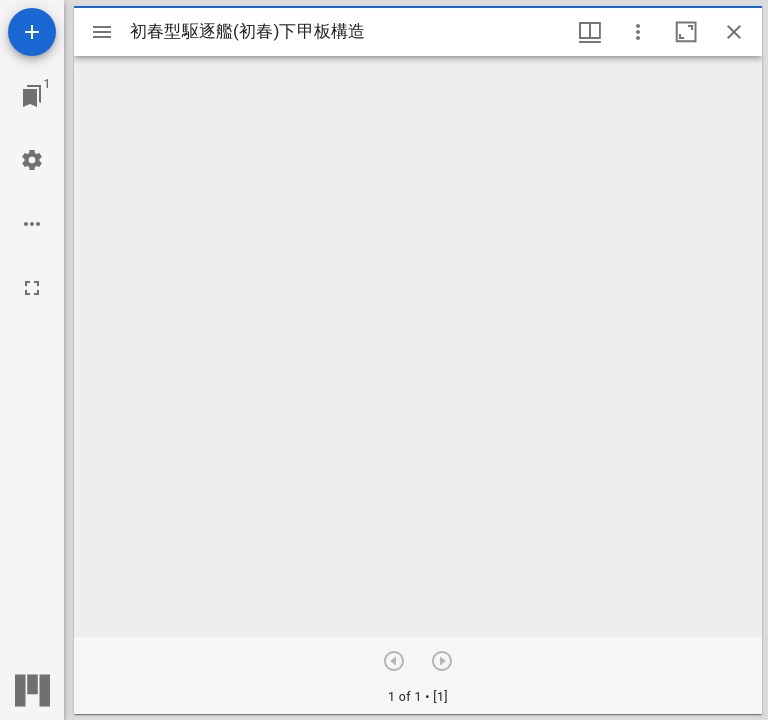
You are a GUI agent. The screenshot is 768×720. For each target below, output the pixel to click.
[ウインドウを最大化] (686, 32)
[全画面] (32, 288)
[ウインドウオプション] (638, 32)
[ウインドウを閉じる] (734, 32)
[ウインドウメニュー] (590, 32)
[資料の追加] (32, 32)
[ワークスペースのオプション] (32, 224)
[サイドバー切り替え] (102, 32)
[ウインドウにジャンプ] (32, 96)
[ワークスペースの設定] (32, 160)
